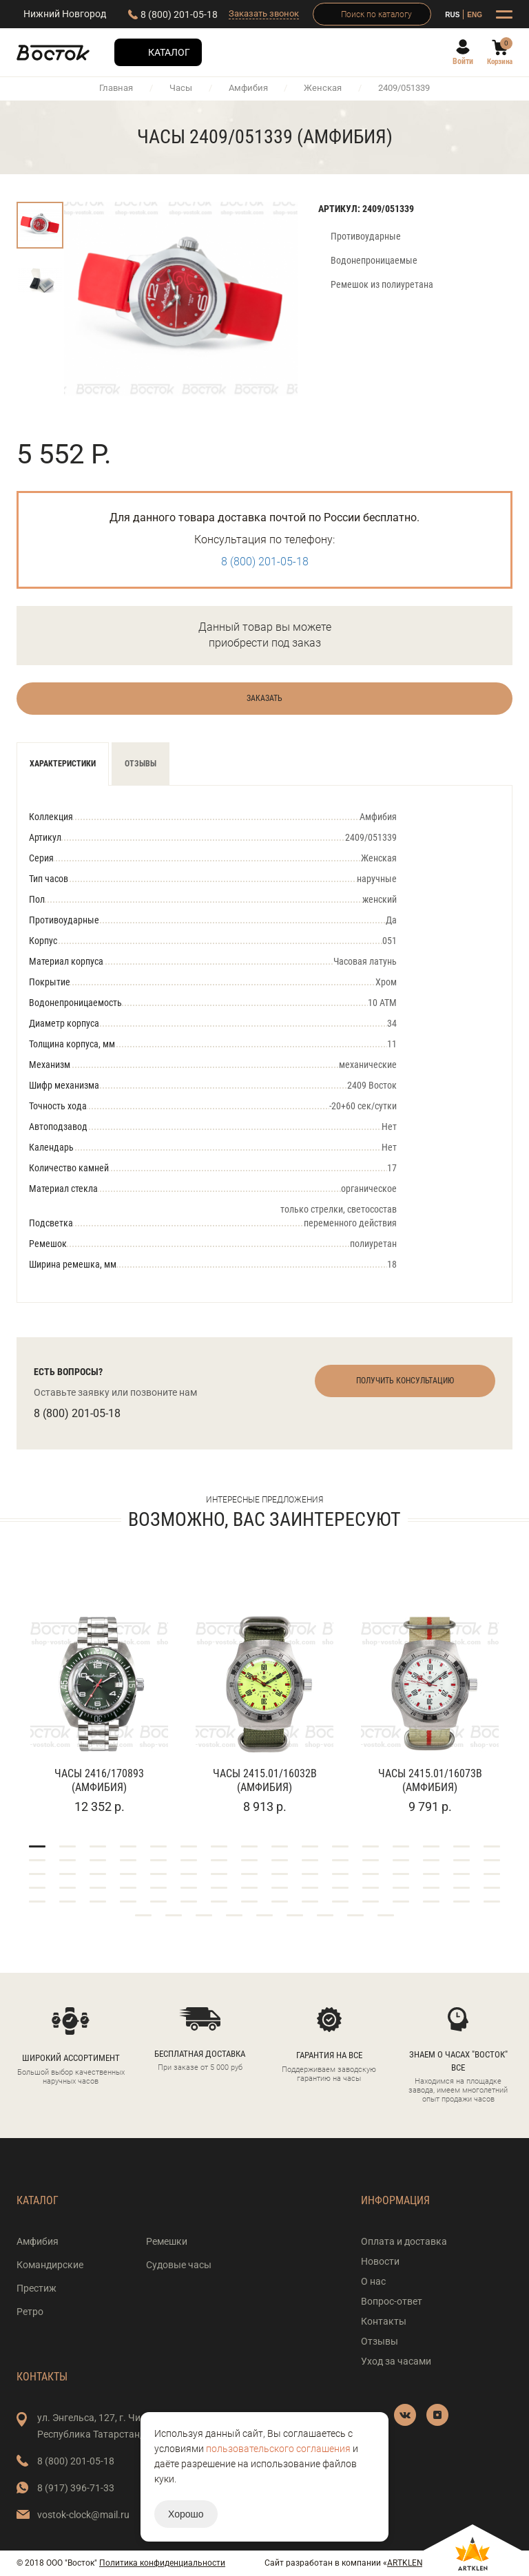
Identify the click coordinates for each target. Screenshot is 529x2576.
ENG (474, 15)
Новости (380, 2261)
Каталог (169, 52)
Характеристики (63, 763)
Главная (116, 88)
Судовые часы (178, 2264)
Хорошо (186, 2514)
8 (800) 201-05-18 (179, 14)
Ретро (30, 2311)
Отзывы (140, 763)
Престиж (36, 2288)
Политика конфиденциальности (162, 2563)
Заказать (264, 698)
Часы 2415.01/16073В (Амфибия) (430, 1780)
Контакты (383, 2321)
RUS (452, 15)
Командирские (50, 2264)
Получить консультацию (405, 1380)
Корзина (499, 61)
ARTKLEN (405, 2563)
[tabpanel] (99, 1696)
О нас (373, 2281)
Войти (463, 61)
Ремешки (166, 2241)
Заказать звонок (264, 13)
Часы (180, 88)
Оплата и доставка (404, 2241)
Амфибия (248, 88)
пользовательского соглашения (278, 2448)
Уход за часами (396, 2361)
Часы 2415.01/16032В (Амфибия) (265, 1780)
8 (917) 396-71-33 (75, 2487)
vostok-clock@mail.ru (83, 2514)
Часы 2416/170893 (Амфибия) (99, 1780)
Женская (323, 88)
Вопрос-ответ (391, 2301)
